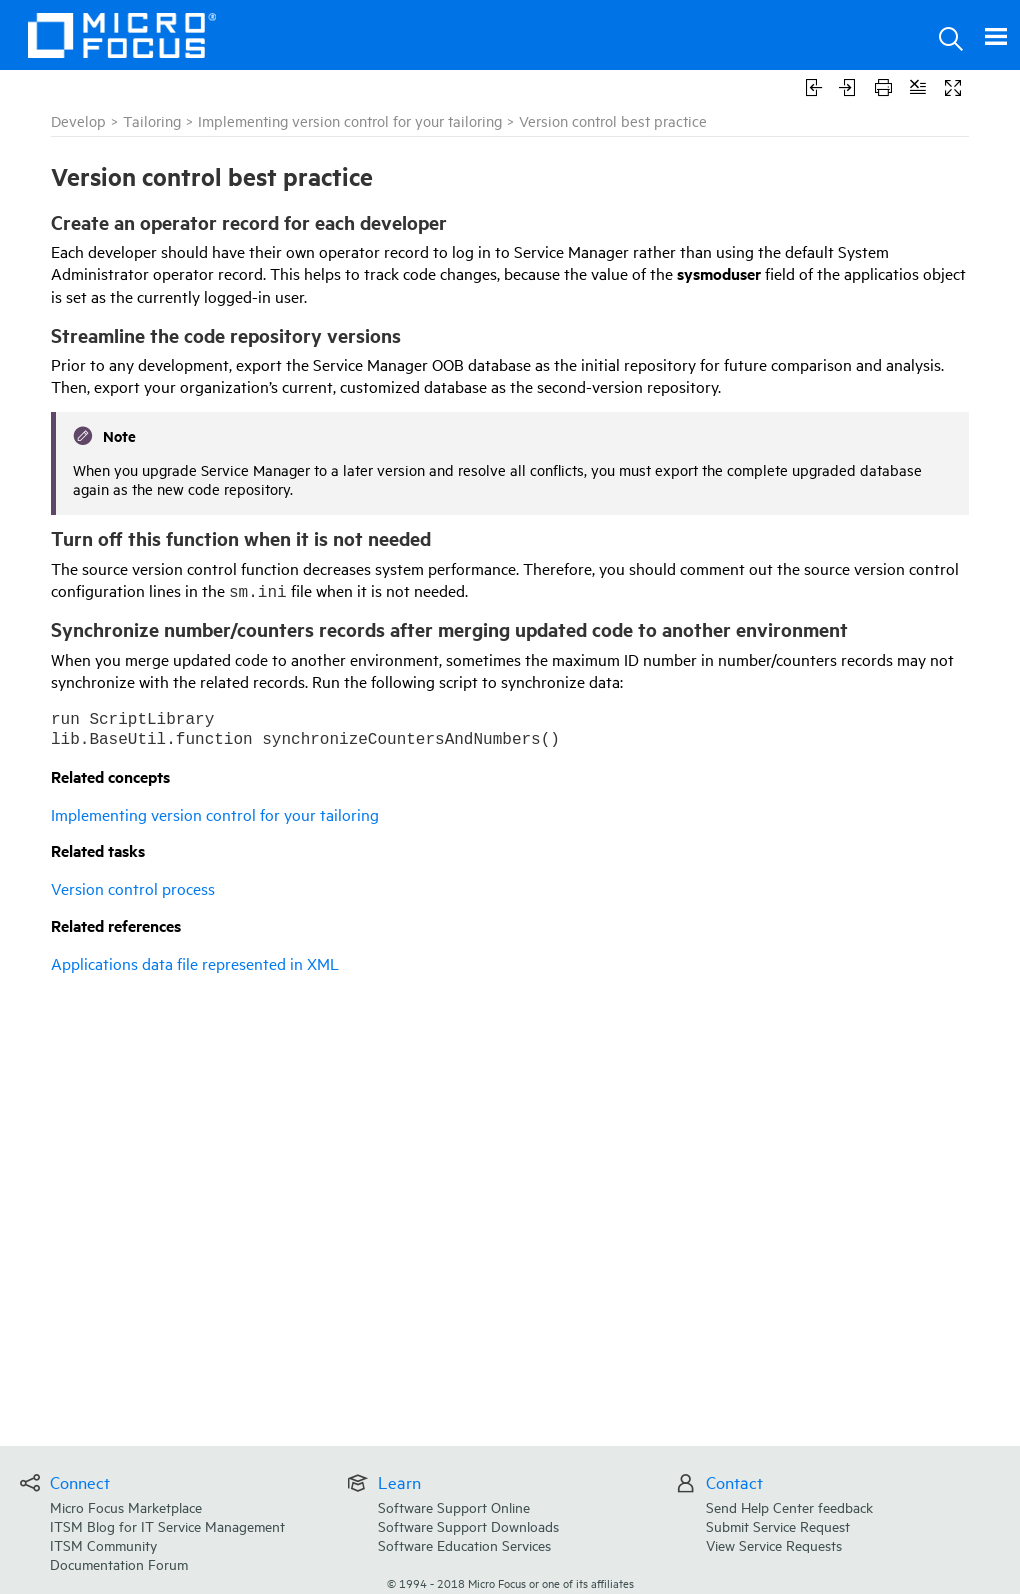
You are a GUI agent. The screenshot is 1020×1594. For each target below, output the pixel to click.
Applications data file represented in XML (195, 963)
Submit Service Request (778, 1525)
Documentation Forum (119, 1563)
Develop (78, 120)
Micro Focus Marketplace (126, 1506)
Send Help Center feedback (789, 1506)
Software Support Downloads (468, 1525)
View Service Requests (774, 1544)
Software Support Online (454, 1506)
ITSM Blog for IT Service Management (167, 1525)
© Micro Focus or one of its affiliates (510, 1582)
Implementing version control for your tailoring (350, 120)
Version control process (133, 888)
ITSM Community (103, 1544)
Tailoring (152, 120)
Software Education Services (464, 1544)
